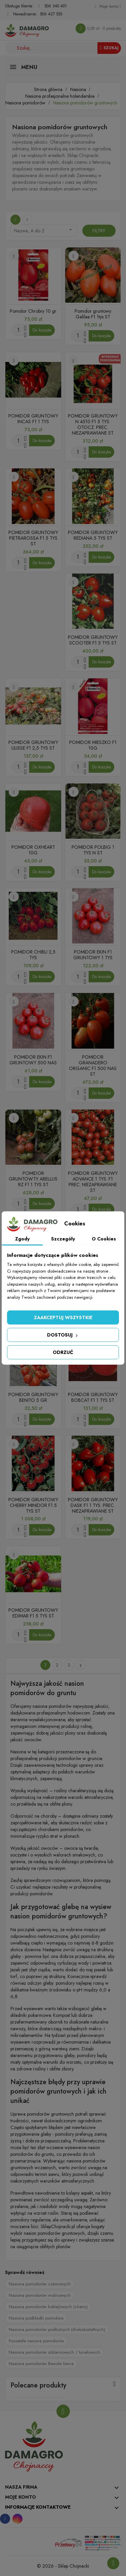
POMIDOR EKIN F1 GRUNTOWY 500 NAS (33, 1060)
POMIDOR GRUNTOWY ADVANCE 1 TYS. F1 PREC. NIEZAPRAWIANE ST (93, 1182)
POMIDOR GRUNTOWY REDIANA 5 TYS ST (93, 535)
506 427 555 (51, 14)
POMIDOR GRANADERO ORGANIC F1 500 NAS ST (93, 1065)
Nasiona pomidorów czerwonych (40, 2284)
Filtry (98, 230)
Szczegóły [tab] (63, 1238)
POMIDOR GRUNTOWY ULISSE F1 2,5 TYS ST (33, 745)
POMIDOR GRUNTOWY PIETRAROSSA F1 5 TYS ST (33, 538)
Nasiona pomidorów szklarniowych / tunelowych (54, 2352)
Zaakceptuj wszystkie (63, 1317)
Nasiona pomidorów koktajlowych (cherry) (48, 2306)
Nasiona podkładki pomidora (36, 2318)
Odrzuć (63, 1352)
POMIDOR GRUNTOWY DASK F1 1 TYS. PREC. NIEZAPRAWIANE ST (93, 1505)
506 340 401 (55, 6)
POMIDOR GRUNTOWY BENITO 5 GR (33, 1397)
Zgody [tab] (22, 1238)
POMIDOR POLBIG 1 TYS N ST (93, 850)
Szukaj (109, 48)
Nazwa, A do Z (44, 230)
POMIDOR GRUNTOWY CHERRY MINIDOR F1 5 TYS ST (33, 1505)
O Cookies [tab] (104, 1238)
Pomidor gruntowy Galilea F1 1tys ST (93, 314)
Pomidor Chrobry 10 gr (33, 311)
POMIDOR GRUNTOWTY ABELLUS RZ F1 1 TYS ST (33, 1179)
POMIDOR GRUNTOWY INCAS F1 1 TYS (33, 418)
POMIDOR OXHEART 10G (33, 850)
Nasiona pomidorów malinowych (40, 2295)
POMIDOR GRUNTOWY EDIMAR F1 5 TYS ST (33, 1613)
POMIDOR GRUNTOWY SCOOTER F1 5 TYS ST (93, 640)
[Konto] (108, 6)
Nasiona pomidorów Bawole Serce (41, 2363)
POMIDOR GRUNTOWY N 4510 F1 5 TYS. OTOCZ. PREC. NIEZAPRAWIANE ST (93, 424)
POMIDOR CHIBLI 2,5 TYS (33, 955)
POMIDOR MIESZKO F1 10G (93, 745)
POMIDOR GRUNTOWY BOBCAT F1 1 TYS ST (93, 1397)
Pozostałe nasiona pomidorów (36, 2341)
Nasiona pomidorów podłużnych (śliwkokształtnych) (57, 2329)
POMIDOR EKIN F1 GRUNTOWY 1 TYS (93, 955)
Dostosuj (63, 1335)
